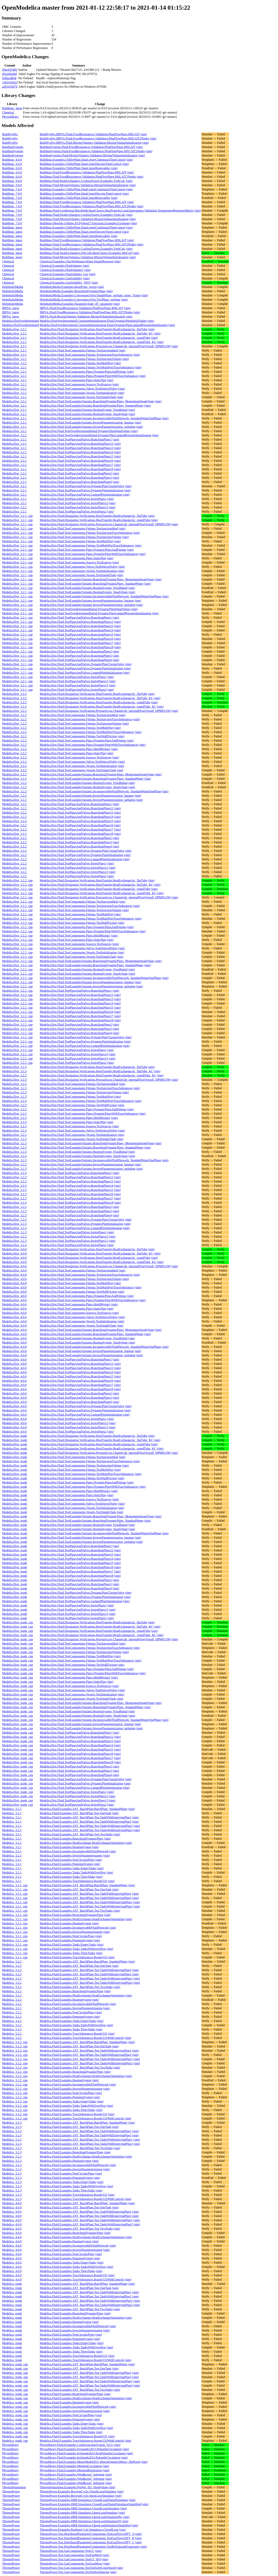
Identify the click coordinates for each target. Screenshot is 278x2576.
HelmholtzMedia (12, 286)
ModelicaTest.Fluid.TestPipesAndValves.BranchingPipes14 (76, 452)
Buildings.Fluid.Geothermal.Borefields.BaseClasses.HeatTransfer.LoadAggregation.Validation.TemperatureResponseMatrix (116, 210)
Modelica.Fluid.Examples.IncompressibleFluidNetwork (74, 1851)
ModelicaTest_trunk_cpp (17, 1622)
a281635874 (9, 86)
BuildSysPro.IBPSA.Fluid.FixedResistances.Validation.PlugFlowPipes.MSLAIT (90, 134)
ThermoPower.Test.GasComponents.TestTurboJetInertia (74, 2572)
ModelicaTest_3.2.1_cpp (17, 515)
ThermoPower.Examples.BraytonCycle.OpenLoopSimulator (77, 2495)
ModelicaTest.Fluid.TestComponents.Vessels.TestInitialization (78, 392)
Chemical (8, 112)
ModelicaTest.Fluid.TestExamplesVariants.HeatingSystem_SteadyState (84, 414)
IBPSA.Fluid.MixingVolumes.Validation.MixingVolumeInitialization (82, 316)
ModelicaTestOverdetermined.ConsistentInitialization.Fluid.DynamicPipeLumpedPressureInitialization (104, 325)
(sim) (143, 134)
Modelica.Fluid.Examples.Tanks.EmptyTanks (68, 1868)
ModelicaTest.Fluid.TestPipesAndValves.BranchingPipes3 (76, 477)
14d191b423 (10, 82)
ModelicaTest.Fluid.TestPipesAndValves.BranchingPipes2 (76, 473)
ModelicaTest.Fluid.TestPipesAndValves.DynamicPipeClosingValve (82, 486)
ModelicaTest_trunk (14, 1435)
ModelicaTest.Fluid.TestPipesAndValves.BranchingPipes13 (76, 448)
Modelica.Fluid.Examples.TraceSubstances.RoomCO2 (73, 1881)
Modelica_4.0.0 (11, 2203)
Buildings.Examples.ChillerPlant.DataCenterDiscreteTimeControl (80, 164)
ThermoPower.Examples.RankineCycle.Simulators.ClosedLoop (79, 2529)
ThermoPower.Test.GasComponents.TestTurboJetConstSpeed (78, 2567)
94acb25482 (9, 69)
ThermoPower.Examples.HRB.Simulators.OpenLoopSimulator (79, 2512)
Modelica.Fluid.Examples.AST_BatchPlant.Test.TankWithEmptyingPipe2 (85, 1821)
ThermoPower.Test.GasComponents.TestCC (67, 2550)
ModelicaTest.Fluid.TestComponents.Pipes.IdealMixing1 (75, 749)
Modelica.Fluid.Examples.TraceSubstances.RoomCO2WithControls (82, 2037)
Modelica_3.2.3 (11, 2122)
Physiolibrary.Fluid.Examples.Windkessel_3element (72, 2478)
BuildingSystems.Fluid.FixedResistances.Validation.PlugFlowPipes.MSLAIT (88, 147)
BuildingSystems (12, 147)
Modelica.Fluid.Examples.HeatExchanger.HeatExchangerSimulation (82, 1842)
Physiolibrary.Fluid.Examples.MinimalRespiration (71, 2470)
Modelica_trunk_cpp (15, 2364)
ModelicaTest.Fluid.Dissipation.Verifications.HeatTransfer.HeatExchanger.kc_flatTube (93, 329)
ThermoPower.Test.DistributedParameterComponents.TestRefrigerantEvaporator (90, 2546)
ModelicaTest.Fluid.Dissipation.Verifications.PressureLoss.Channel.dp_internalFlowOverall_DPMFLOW (105, 346)
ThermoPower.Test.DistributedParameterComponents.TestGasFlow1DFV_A (87, 2534)
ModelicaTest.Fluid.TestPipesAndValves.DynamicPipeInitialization (81, 490)
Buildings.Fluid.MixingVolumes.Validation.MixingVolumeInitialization (84, 185)
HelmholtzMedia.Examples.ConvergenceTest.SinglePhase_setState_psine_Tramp (90, 295)
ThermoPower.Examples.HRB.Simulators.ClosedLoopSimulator (80, 2508)
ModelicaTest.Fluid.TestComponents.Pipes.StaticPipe (73, 380)
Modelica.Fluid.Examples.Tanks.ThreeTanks (67, 1876)
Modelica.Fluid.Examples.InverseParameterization (71, 1855)
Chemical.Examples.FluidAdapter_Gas (64, 274)
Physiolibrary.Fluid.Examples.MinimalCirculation (71, 2466)
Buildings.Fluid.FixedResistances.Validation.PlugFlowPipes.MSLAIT (83, 172)
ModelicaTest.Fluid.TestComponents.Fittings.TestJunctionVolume (80, 359)
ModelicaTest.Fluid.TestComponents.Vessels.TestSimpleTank (78, 397)
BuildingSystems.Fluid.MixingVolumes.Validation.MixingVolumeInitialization (88, 155)
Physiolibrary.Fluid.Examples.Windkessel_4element (72, 2483)
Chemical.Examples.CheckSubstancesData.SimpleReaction (76, 261)
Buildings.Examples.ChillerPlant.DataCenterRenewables (75, 168)
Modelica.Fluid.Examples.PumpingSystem (66, 1864)
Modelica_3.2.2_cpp (15, 2042)
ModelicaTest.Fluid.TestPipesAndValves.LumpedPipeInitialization (81, 494)
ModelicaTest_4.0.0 (14, 1249)
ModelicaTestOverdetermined (20, 320)
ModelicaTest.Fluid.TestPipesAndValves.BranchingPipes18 (76, 469)
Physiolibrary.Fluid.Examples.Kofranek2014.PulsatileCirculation (80, 2457)
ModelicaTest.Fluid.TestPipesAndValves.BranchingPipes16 (76, 460)
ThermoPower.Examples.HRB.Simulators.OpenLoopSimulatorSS (80, 2521)
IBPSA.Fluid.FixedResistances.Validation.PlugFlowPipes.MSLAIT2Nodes (86, 312)
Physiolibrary (10, 116)
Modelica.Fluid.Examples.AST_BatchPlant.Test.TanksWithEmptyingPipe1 (86, 1826)
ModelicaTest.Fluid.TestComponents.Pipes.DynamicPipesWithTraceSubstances (89, 376)
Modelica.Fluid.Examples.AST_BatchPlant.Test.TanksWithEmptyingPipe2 (86, 1830)
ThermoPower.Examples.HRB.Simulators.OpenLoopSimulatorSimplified (85, 2525)
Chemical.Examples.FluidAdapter (61, 265)
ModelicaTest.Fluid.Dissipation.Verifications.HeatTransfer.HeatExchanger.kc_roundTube (95, 337)
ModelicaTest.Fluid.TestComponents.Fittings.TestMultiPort (77, 363)
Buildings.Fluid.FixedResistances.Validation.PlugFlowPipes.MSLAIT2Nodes (88, 176)
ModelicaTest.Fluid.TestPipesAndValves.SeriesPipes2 (73, 511)
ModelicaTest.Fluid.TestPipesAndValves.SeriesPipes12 (74, 503)
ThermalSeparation (14, 2487)
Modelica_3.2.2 (11, 1961)
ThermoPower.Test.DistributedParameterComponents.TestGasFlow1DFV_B (87, 2538)
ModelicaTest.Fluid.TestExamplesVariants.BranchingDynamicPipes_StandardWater (91, 405)
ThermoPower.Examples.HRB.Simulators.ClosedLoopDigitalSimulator (84, 2500)
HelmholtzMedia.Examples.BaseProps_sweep (68, 286)
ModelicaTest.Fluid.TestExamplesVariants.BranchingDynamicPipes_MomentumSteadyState (97, 401)
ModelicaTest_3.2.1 (14, 329)
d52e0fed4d (9, 74)
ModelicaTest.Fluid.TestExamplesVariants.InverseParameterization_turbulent (88, 426)
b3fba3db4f (9, 78)
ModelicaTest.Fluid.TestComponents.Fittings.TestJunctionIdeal (79, 350)
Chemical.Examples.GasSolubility (61, 278)
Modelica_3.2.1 (11, 1809)
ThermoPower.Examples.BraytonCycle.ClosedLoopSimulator (78, 2491)
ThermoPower (11, 2491)
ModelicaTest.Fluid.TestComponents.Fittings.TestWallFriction (78, 736)
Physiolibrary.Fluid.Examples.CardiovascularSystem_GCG (76, 2444)
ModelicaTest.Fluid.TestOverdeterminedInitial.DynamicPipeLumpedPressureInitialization (95, 435)
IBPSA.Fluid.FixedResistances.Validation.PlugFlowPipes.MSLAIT (81, 308)
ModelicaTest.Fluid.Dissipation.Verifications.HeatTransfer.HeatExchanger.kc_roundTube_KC (98, 342)
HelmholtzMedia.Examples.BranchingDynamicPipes (72, 291)
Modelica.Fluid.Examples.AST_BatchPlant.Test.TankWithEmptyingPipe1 (85, 1817)
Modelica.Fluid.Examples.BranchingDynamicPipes (71, 1838)
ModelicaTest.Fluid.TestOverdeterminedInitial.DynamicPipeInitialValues (85, 431)
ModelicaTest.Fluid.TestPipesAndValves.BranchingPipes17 (76, 465)
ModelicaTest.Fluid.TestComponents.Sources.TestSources (76, 384)
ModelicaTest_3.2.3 (14, 1067)
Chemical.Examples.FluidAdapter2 (61, 270)
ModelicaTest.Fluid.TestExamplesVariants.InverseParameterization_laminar (87, 422)
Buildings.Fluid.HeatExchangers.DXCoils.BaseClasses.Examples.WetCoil (86, 253)
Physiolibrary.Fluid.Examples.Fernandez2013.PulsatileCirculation (81, 2449)
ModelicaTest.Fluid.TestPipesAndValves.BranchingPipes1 (76, 439)
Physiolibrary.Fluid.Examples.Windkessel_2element (72, 2474)
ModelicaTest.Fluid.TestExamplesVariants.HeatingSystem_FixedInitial (84, 409)
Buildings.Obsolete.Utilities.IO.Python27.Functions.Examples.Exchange (85, 223)
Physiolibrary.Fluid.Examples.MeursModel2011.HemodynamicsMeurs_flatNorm (90, 2461)
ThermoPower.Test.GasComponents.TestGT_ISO (70, 2559)
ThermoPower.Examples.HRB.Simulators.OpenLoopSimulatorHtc (81, 2517)
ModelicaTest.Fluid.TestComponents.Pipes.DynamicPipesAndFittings (83, 371)
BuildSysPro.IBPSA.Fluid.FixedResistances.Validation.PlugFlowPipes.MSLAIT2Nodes (94, 138)
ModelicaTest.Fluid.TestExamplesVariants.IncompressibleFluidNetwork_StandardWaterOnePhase (100, 418)
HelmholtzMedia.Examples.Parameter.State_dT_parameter (76, 303)
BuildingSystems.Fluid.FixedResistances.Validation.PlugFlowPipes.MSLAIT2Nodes (92, 151)
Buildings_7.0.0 (12, 189)
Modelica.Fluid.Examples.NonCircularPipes (67, 1859)
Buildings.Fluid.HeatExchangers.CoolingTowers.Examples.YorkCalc (82, 180)
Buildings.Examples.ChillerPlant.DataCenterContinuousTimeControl (82, 159)
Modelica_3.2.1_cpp (15, 1885)
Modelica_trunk (12, 2283)
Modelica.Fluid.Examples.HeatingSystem (65, 1847)
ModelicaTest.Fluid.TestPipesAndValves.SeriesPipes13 (74, 507)
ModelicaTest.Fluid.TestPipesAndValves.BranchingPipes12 (76, 443)
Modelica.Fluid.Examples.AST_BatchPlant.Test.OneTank (75, 1813)
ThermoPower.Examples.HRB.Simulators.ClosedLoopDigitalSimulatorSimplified (90, 2504)
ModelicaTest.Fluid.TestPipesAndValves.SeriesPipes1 (73, 498)
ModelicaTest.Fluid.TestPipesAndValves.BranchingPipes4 (76, 482)
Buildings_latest (12, 108)
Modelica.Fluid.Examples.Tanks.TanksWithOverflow (73, 1872)
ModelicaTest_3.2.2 (14, 694)
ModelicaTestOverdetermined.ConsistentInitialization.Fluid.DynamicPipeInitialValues (93, 320)
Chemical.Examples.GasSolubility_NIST (65, 282)
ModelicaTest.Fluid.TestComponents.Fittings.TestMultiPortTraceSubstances (87, 367)
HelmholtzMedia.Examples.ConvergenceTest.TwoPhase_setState (80, 299)
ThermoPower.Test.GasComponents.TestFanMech (71, 2555)
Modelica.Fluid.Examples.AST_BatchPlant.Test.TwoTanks (76, 1834)
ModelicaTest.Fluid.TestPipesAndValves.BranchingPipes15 (76, 456)
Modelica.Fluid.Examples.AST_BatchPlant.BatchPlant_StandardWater (84, 1809)
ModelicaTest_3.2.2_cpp (17, 880)
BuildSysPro (10, 134)
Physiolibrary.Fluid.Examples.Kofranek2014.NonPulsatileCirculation (83, 2453)
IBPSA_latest (10, 308)
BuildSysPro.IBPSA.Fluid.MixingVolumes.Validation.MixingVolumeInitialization (91, 142)
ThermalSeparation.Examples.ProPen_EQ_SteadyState (74, 2487)
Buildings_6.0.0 (12, 159)
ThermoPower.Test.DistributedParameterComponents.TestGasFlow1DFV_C (87, 2542)
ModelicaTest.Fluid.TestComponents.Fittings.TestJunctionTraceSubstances (86, 354)
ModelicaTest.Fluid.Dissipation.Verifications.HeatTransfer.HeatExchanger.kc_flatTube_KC (96, 333)
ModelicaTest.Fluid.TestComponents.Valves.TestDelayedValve (79, 388)
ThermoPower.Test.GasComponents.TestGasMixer (71, 2563)
